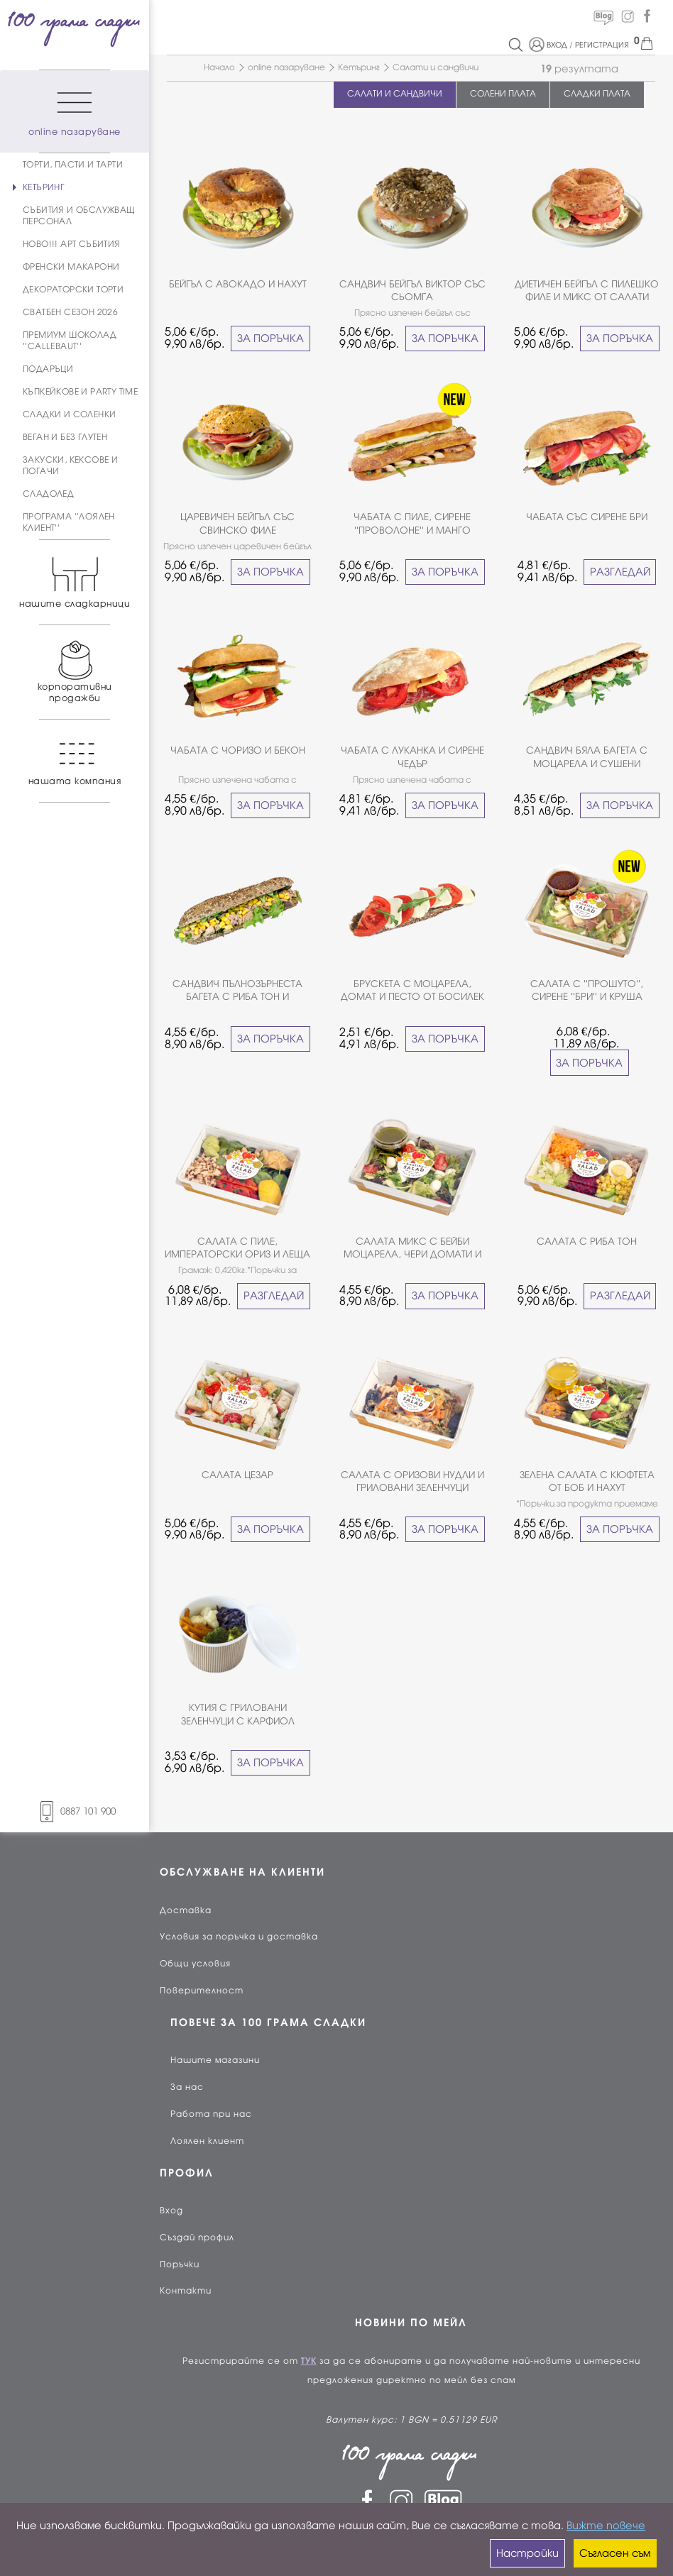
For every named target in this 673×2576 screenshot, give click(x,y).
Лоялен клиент (207, 2141)
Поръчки (179, 2264)
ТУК (309, 2361)
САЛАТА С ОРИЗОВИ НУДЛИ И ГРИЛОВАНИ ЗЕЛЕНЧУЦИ (412, 1481)
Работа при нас (211, 2114)
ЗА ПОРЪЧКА (270, 338)
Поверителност (202, 1991)
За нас (187, 2087)
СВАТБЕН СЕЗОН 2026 (70, 312)
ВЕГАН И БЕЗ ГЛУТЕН (65, 437)
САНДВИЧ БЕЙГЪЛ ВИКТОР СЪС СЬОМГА (412, 290)
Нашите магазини (215, 2060)
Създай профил (197, 2237)
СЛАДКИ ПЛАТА (597, 94)
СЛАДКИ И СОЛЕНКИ (69, 414)
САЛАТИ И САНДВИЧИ (394, 94)
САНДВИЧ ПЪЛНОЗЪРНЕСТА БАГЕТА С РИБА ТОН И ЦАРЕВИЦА (237, 991)
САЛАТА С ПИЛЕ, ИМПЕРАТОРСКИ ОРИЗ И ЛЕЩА (237, 1248)
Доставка (186, 1910)
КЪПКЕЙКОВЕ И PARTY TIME (80, 392)
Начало (219, 67)
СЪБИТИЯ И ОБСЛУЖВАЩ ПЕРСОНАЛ (79, 215)
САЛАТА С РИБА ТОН (587, 1241)
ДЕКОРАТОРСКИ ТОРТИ (73, 290)
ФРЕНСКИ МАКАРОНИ (71, 267)
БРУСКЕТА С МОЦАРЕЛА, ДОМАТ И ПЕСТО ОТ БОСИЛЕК (412, 990)
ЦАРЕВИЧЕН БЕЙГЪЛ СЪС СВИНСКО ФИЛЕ (237, 523)
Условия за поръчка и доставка (239, 1937)
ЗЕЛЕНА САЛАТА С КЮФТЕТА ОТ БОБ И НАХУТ (587, 1481)
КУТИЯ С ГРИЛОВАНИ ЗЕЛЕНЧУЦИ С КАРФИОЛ (238, 1714)
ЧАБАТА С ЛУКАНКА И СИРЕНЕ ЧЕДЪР (412, 757)
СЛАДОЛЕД (48, 494)
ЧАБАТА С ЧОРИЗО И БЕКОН (237, 750)
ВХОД (557, 44)
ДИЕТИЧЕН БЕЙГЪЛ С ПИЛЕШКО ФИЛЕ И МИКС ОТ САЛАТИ (587, 290)
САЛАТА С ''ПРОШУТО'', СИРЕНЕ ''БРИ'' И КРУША (586, 990)
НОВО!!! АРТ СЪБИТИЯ (72, 244)
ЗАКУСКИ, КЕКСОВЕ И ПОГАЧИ (70, 465)
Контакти (186, 2291)
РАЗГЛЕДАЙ (620, 572)
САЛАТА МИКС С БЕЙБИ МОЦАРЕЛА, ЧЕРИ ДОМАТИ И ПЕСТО (412, 1248)
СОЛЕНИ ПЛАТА (503, 94)
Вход (171, 2211)
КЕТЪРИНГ (43, 187)
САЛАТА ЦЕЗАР (237, 1475)
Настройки (527, 2553)
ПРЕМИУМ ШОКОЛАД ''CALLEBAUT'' (69, 340)
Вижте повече (606, 2525)
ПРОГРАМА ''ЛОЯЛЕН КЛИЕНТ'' (69, 522)
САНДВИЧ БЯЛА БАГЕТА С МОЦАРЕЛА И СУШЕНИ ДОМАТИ (586, 757)
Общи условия (195, 1964)
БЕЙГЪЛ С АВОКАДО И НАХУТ (238, 284)
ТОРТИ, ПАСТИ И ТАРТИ (73, 165)
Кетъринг (359, 67)
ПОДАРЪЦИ (48, 369)
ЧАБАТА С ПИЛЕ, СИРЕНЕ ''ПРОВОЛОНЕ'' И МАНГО (412, 523)
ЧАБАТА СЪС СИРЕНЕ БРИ (586, 517)
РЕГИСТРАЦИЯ (602, 44)
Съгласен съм (614, 2553)
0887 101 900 (74, 1811)
